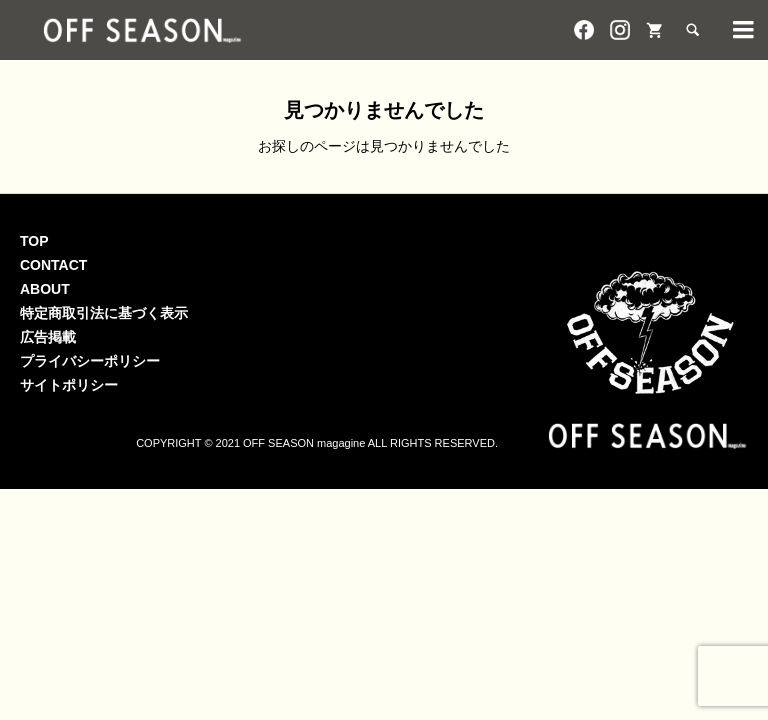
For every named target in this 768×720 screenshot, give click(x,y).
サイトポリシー (69, 385)
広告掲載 (48, 337)
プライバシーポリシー (90, 361)
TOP (34, 241)
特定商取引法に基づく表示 (104, 313)
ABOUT (45, 289)
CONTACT (53, 265)
